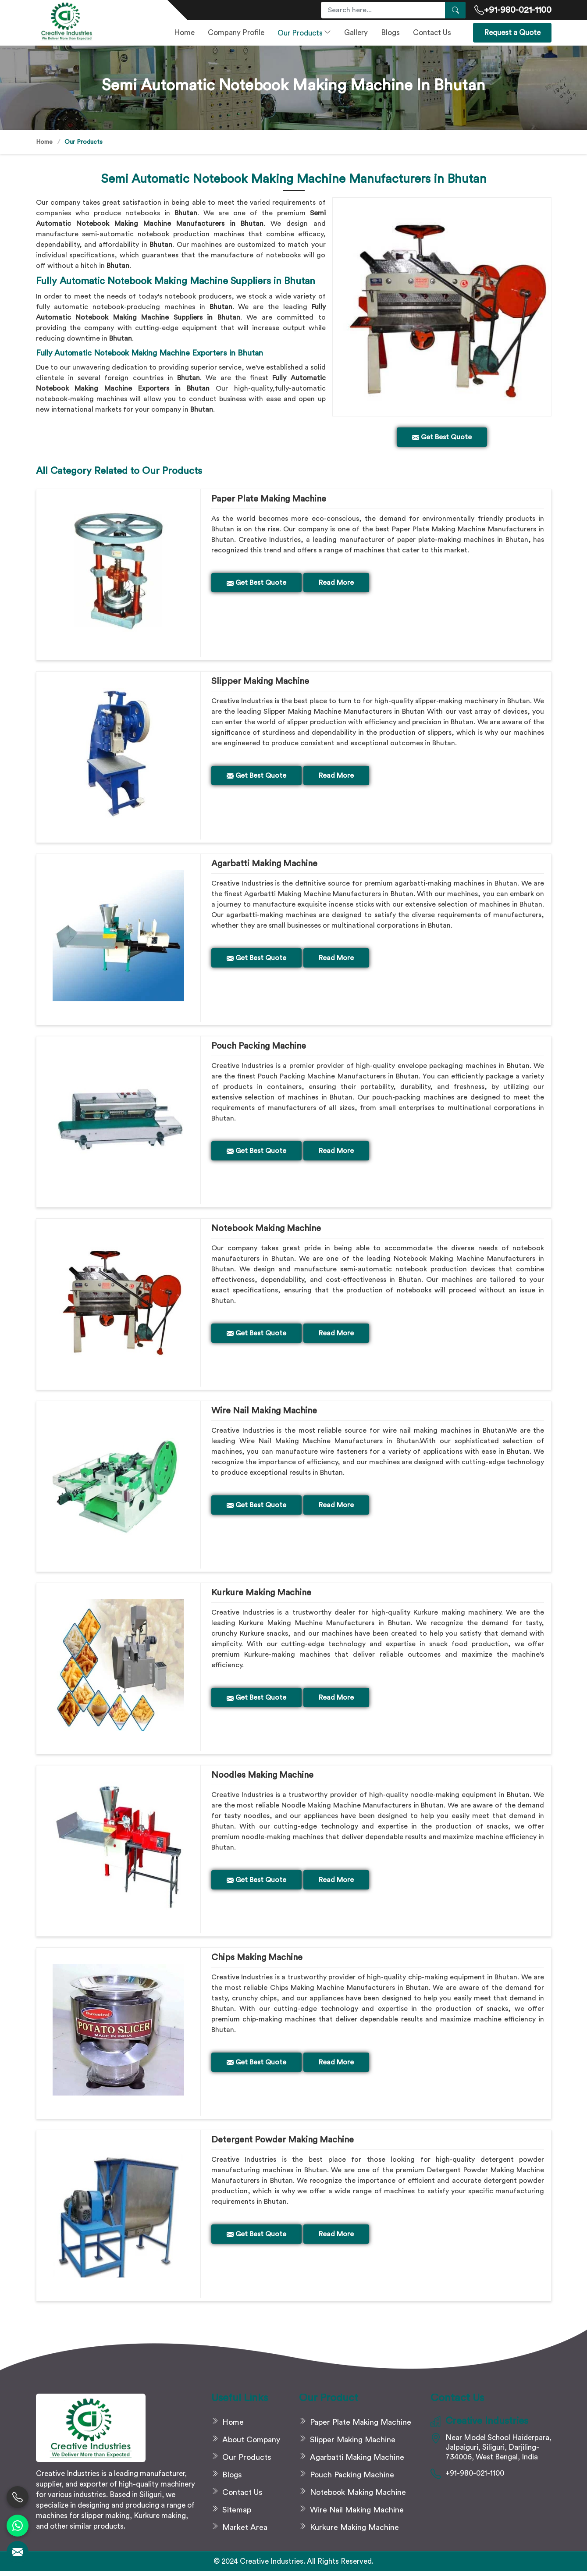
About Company (251, 2444)
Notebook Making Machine (266, 1230)
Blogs (390, 32)
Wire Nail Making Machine (264, 1413)
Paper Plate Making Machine (268, 499)
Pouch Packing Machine (258, 1047)
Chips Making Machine (256, 1961)
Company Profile (236, 32)
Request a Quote (512, 32)
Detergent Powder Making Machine (282, 2144)
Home (184, 32)
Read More (336, 582)
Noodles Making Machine (262, 1778)
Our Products (304, 32)
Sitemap (236, 2515)
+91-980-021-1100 (512, 10)
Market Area (244, 2532)
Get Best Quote (256, 583)
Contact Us (432, 32)
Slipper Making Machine (260, 681)
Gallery (356, 32)
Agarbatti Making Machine (264, 864)
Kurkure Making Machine (261, 1595)
